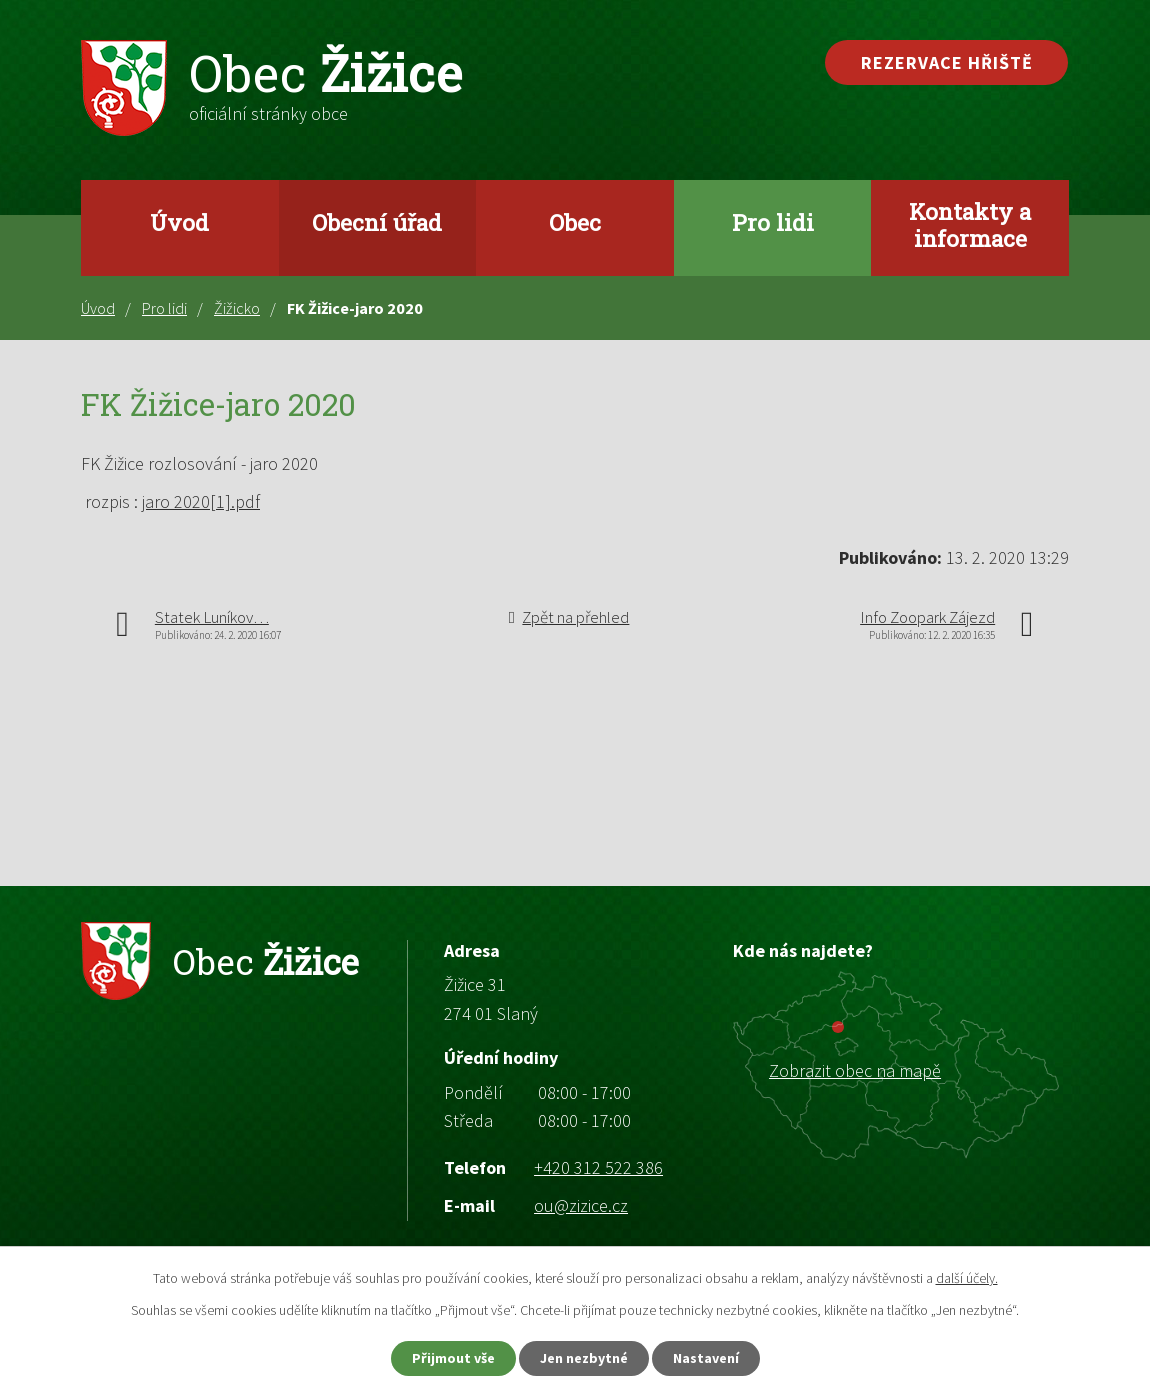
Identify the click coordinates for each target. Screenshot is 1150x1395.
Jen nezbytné (584, 1358)
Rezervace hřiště (947, 62)
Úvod (179, 222)
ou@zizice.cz (581, 1205)
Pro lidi (773, 222)
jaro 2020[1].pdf (201, 501)
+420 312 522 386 (598, 1167)
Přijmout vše (453, 1358)
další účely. (967, 1278)
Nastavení (706, 1358)
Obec (575, 222)
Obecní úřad (377, 222)
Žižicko (237, 308)
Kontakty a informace (970, 224)
